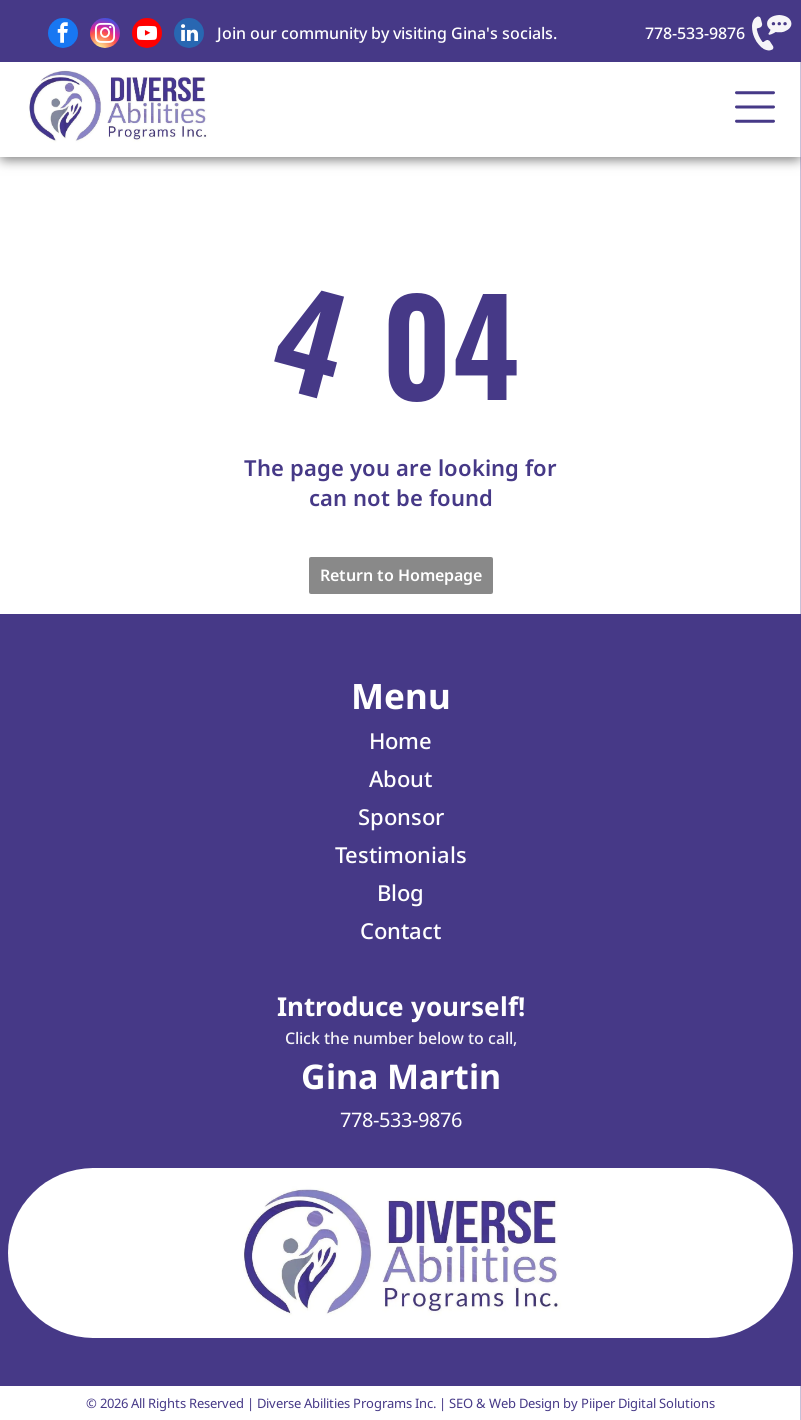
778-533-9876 (695, 33)
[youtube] (147, 35)
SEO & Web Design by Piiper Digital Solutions (582, 1403)
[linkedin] (189, 35)
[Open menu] (755, 107)
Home (400, 740)
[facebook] (63, 35)
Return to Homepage (401, 575)
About (400, 778)
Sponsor (401, 816)
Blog (400, 892)
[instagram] (105, 35)
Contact (400, 930)
